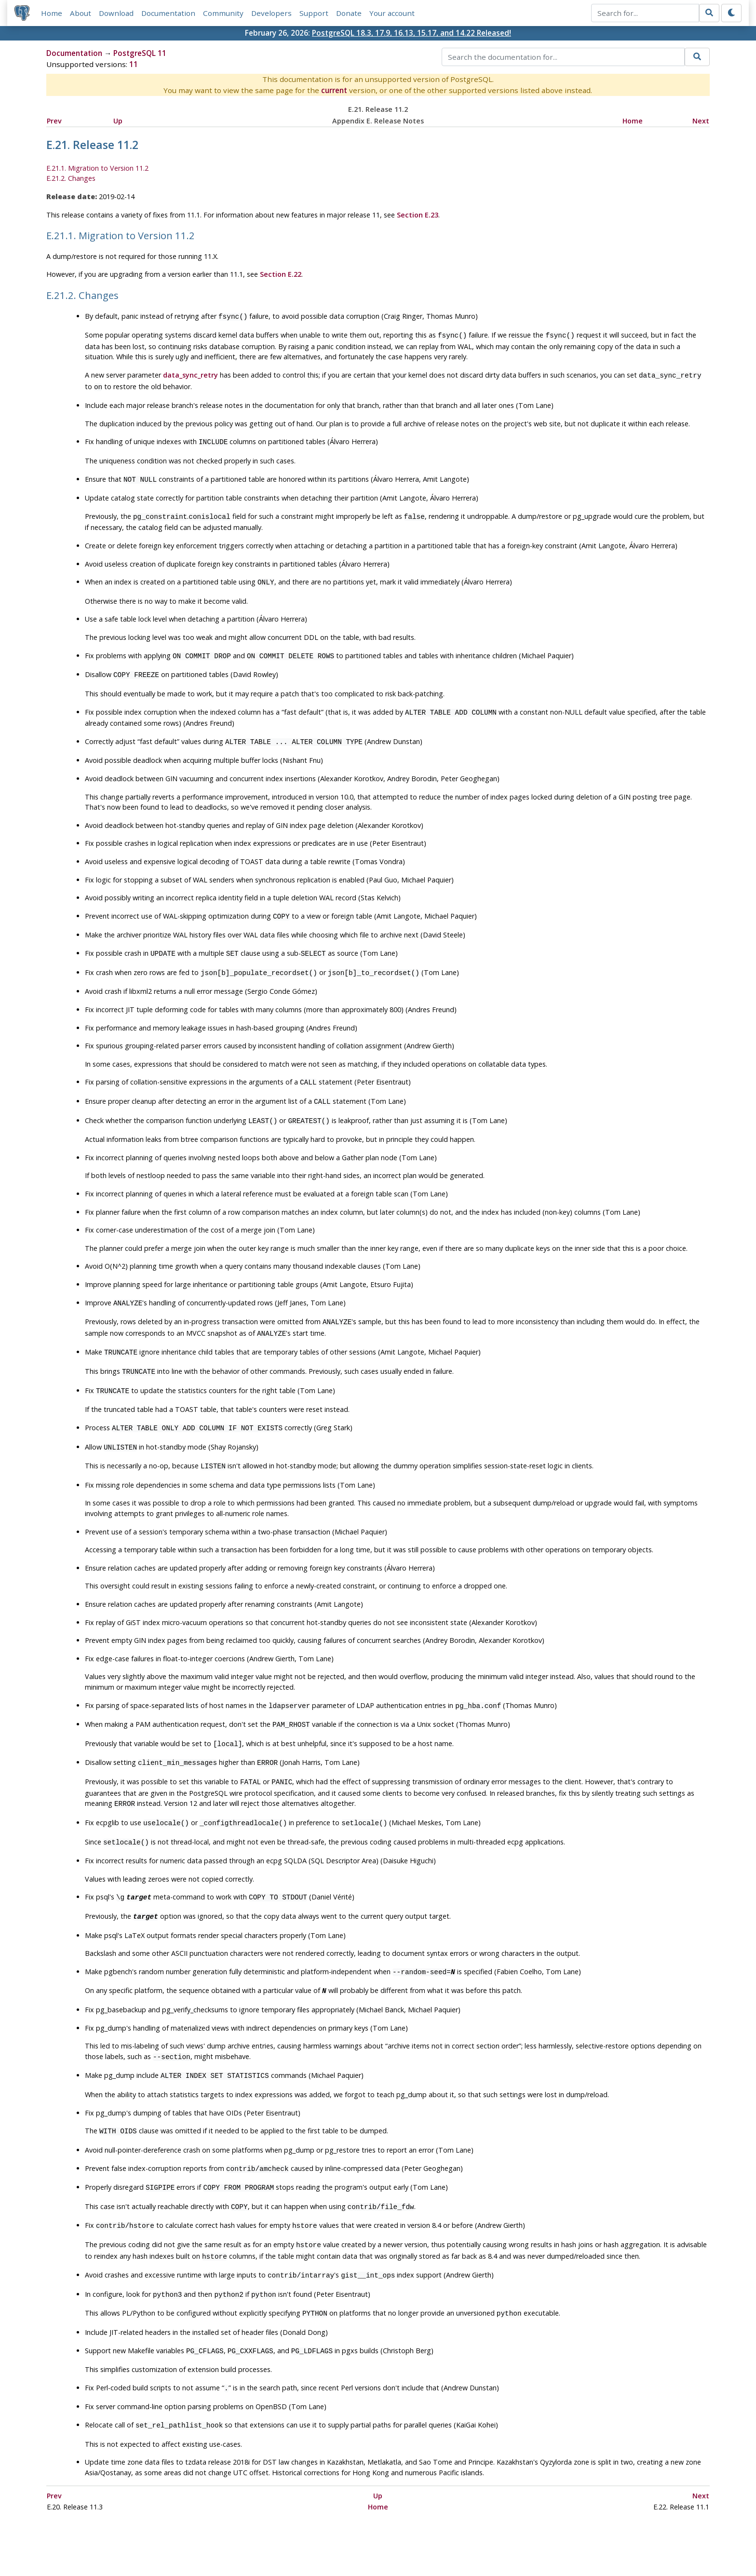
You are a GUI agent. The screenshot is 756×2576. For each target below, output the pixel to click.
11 (133, 64)
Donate (349, 13)
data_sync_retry (190, 373)
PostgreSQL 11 (139, 53)
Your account (392, 13)
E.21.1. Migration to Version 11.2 (97, 168)
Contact (467, 2540)
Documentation (169, 13)
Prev (54, 120)
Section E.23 (417, 214)
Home (52, 13)
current (334, 90)
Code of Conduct (339, 2540)
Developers (272, 13)
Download (116, 13)
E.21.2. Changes (70, 178)
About (81, 13)
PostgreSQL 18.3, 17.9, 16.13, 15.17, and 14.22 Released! (411, 33)
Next (700, 120)
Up (117, 120)
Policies (287, 2540)
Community (223, 13)
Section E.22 (280, 274)
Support (314, 13)
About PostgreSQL (411, 2540)
